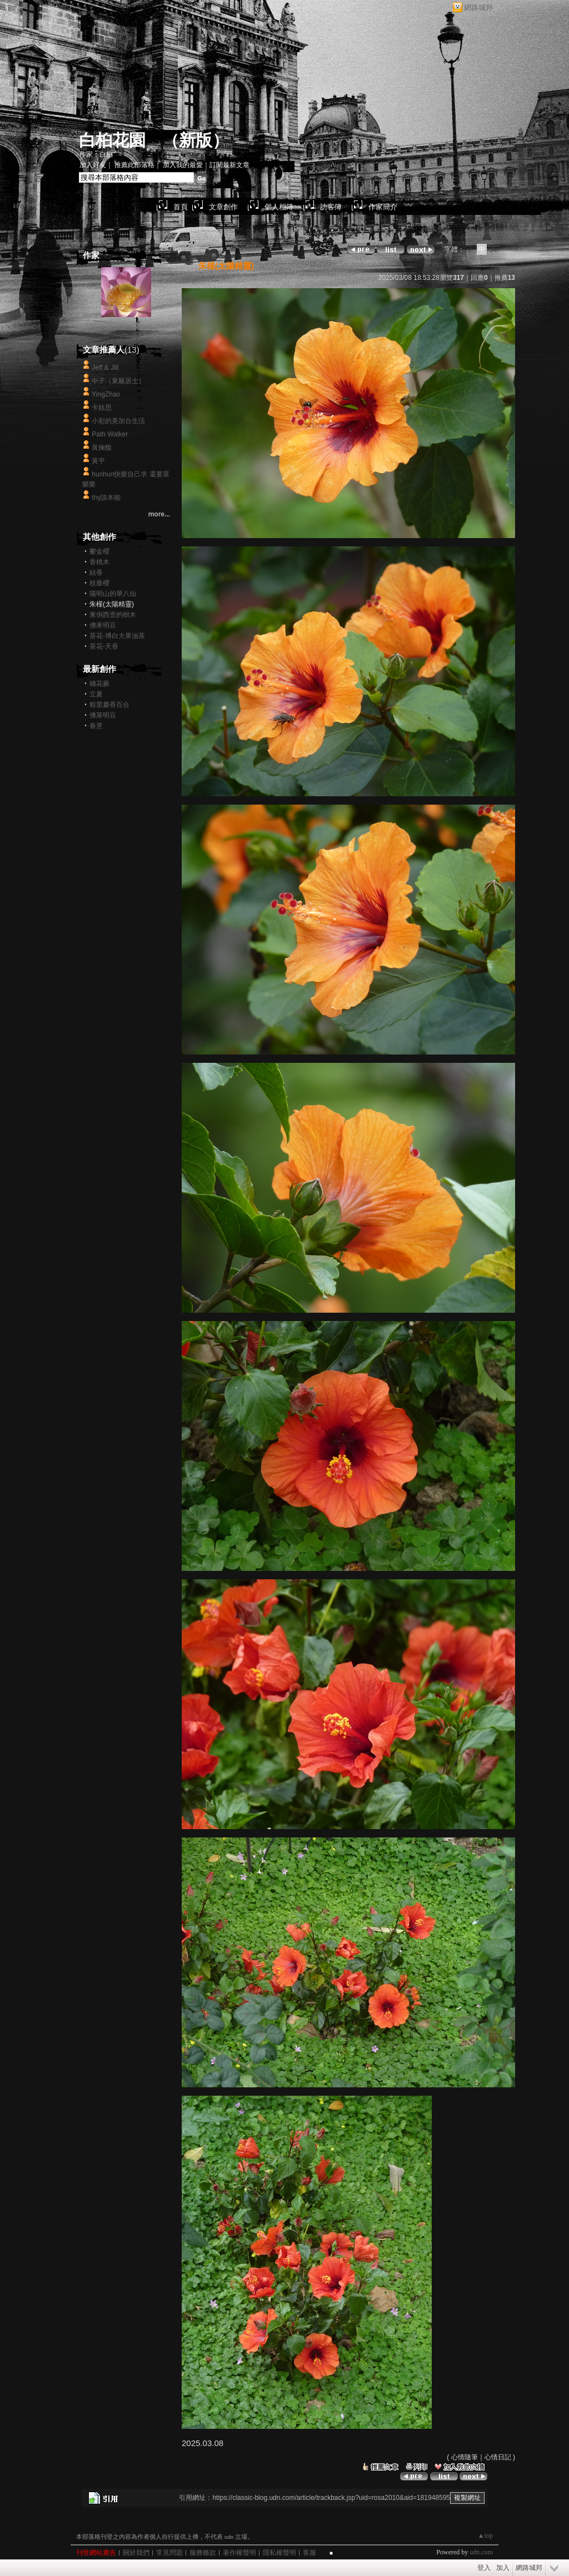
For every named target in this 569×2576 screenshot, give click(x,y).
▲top (485, 2535)
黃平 (98, 461)
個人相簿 (278, 207)
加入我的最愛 (183, 165)
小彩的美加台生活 (118, 421)
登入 (484, 2568)
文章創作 (223, 207)
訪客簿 (331, 207)
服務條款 (202, 2553)
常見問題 (169, 2553)
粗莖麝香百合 (109, 705)
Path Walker (110, 434)
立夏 (96, 694)
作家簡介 (382, 207)
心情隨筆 (464, 2457)
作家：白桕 (96, 154)
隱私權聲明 (279, 2553)
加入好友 (92, 165)
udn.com (481, 2552)
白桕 (126, 328)
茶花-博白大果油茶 (117, 636)
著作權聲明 (239, 2553)
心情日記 (498, 2457)
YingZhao (106, 394)
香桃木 (99, 562)
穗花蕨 (99, 683)
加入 (503, 2568)
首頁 (180, 207)
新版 (195, 140)
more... (159, 514)
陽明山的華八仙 (112, 593)
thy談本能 (106, 497)
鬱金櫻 (99, 551)
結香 (96, 572)
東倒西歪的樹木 (112, 615)
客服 (309, 2553)
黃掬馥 (102, 447)
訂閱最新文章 (229, 165)
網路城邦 (478, 7)
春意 (96, 726)
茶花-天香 (103, 646)
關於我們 (136, 2553)
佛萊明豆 (102, 715)
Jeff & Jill (105, 367)
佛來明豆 (102, 625)
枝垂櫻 (99, 583)
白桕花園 (112, 140)
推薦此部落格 (134, 165)
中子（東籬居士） (118, 381)
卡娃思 (102, 407)
